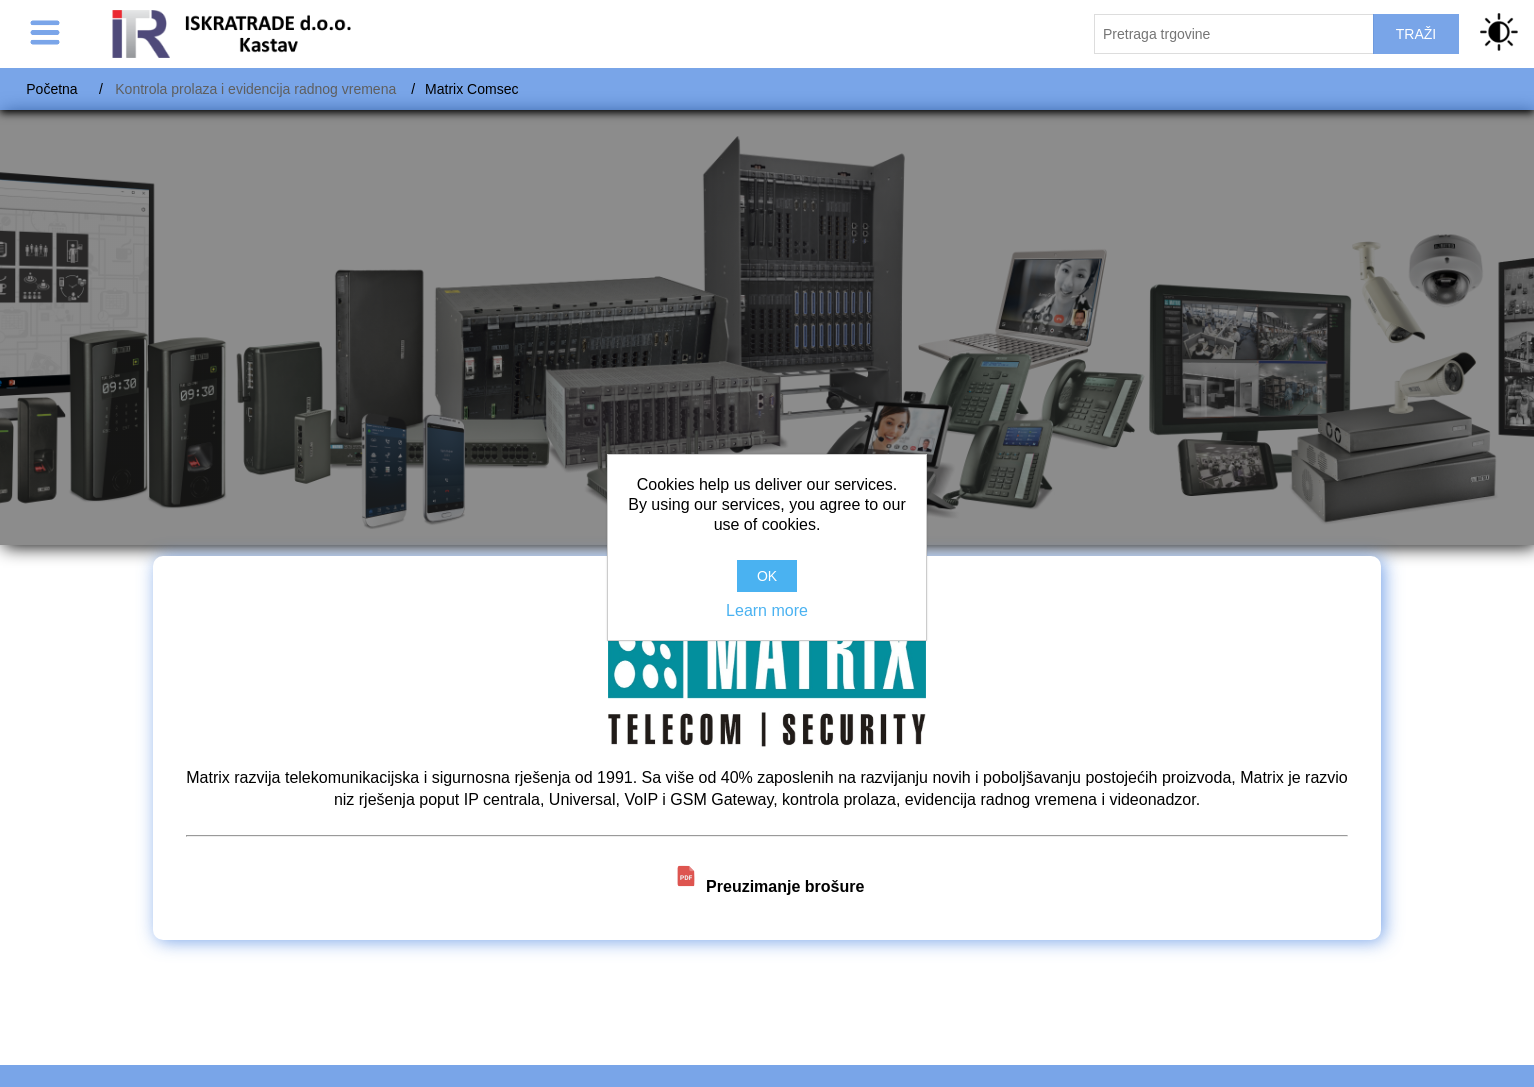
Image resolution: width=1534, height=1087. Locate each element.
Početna (51, 89)
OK (767, 576)
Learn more (767, 610)
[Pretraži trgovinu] (1234, 34)
